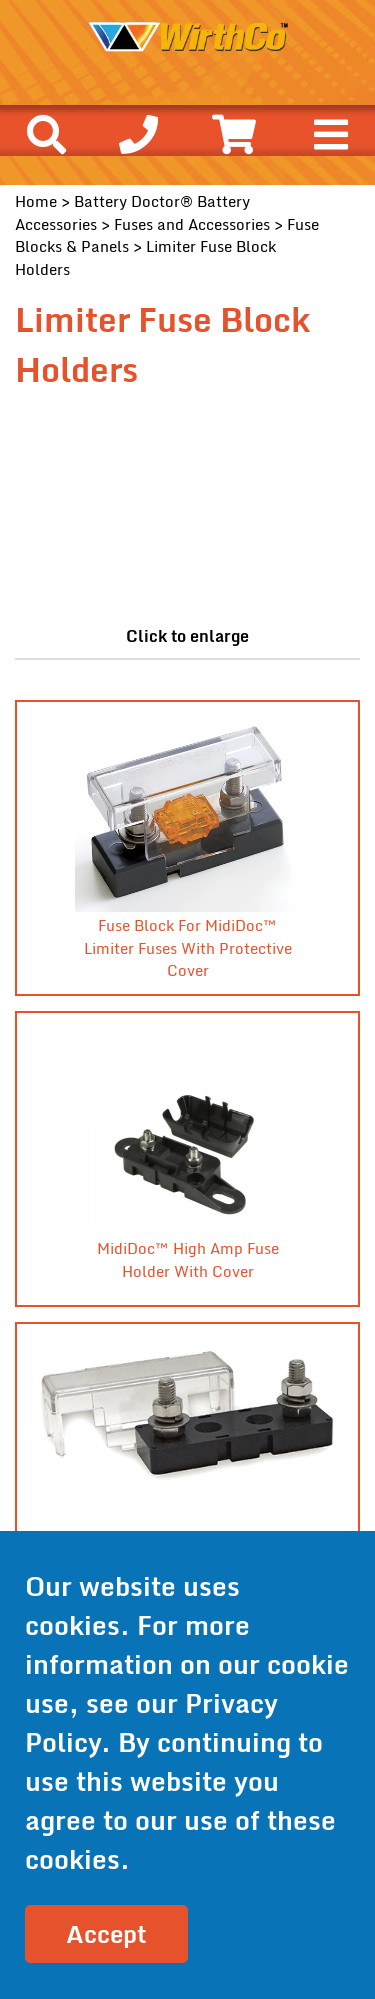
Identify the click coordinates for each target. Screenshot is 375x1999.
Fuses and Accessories (192, 224)
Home (36, 201)
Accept (106, 1933)
